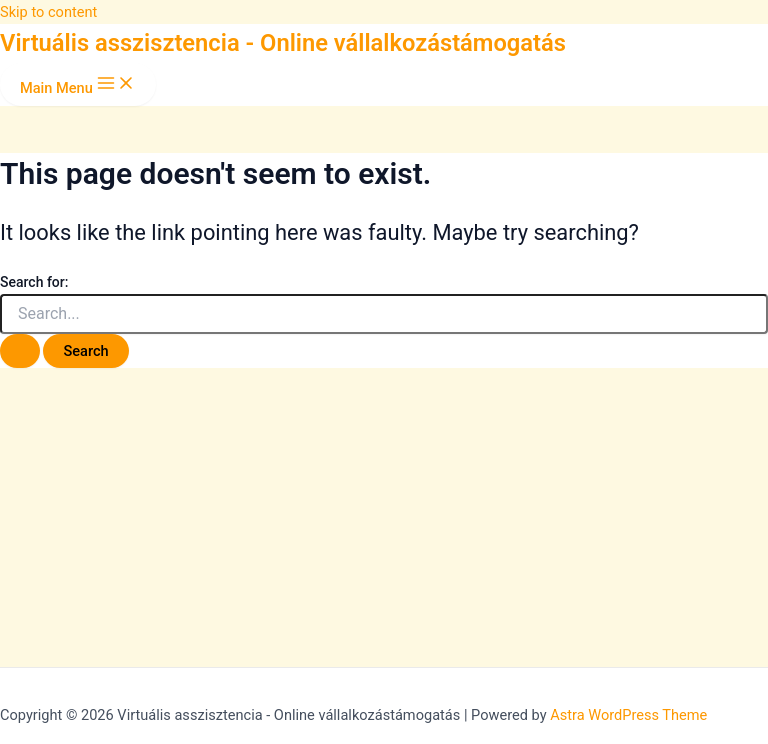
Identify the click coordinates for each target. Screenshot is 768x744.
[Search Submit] (20, 351)
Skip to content (48, 12)
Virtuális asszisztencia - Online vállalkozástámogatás (283, 43)
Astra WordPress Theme (628, 715)
